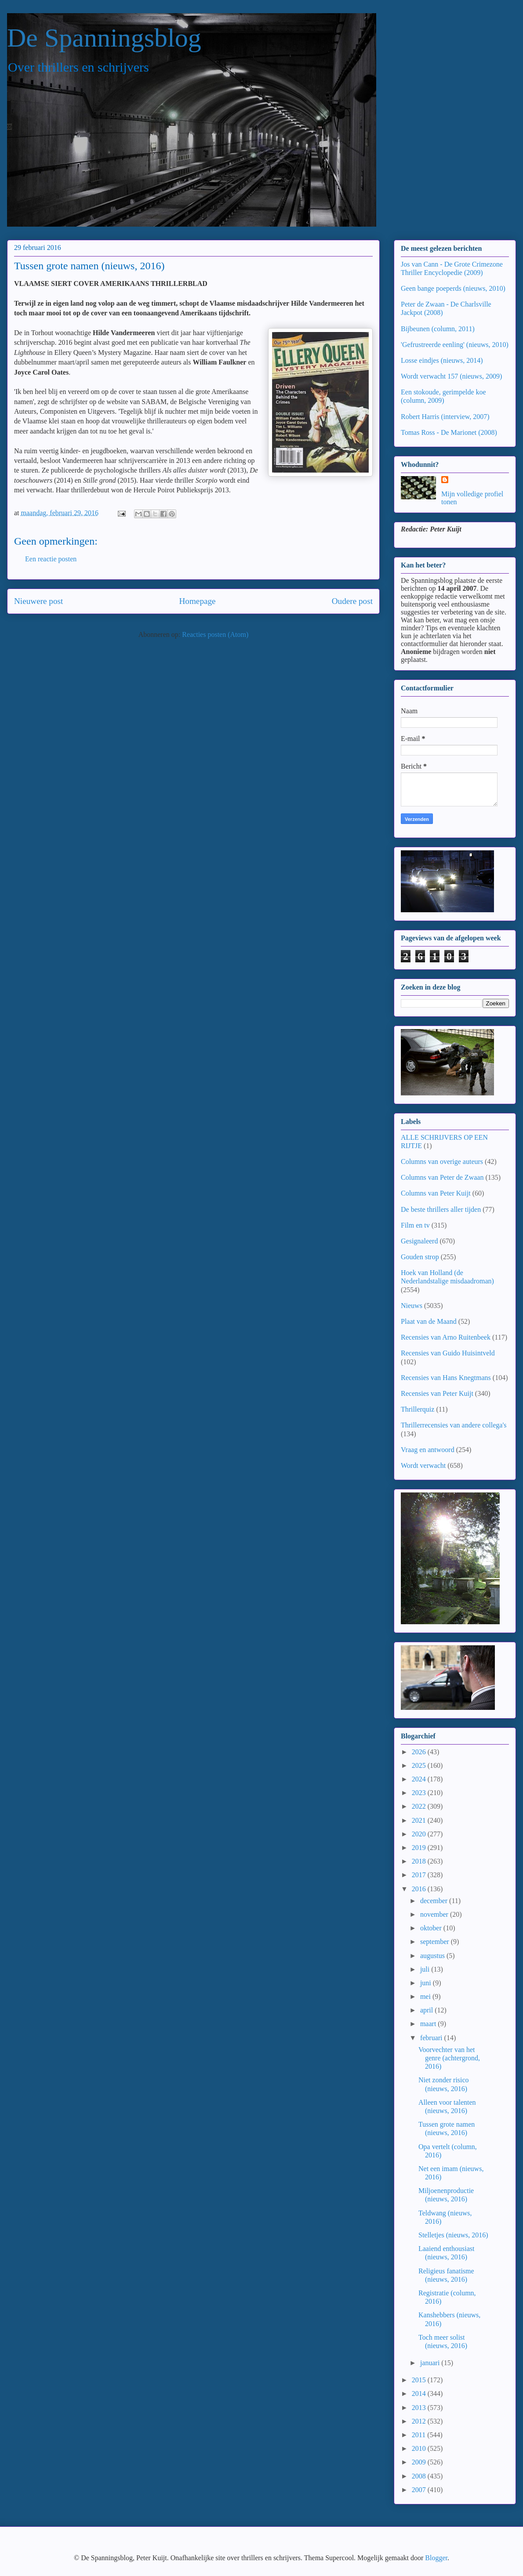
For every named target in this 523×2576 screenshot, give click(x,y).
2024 (420, 1779)
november (435, 1914)
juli (425, 1969)
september (435, 1941)
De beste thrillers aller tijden (441, 1209)
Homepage (197, 601)
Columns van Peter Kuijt (436, 1193)
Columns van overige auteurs (442, 1161)
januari (430, 2362)
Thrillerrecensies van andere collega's (454, 1425)
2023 (420, 1792)
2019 (420, 1847)
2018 (420, 1861)
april (427, 2010)
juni (426, 1983)
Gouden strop (420, 1257)
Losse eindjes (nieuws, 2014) (442, 360)
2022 (420, 1806)
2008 (420, 2476)
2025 (420, 1765)
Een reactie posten (50, 559)
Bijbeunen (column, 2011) (438, 328)
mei (426, 1996)
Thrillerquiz (417, 1409)
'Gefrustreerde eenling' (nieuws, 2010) (454, 344)
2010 (420, 2448)
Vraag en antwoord (427, 1449)
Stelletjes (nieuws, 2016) (453, 2235)
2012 (420, 2421)
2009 (420, 2462)
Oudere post (352, 601)
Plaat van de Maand (429, 1321)
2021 (420, 1820)
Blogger (436, 2558)
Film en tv (415, 1225)
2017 (420, 1875)
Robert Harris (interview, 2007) (445, 416)
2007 (420, 2489)
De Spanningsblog (104, 37)
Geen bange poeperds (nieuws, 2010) (453, 288)
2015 (420, 2380)
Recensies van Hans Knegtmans (446, 1377)
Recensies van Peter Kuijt (437, 1393)
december (434, 1900)
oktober (431, 1928)
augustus (433, 1955)
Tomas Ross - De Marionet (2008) (449, 432)
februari (432, 2037)
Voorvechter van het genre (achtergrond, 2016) (449, 2058)
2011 (419, 2435)
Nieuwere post (38, 601)
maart (429, 2023)
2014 (420, 2393)
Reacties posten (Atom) (215, 634)
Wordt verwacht (423, 1465)
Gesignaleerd (419, 1241)
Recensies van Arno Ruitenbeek (445, 1337)
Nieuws (411, 1305)
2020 (420, 1834)
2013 (420, 2407)
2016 (420, 1889)
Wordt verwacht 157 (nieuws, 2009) (451, 376)
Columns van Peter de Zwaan (442, 1177)
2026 (420, 1752)
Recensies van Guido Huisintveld (448, 1353)
